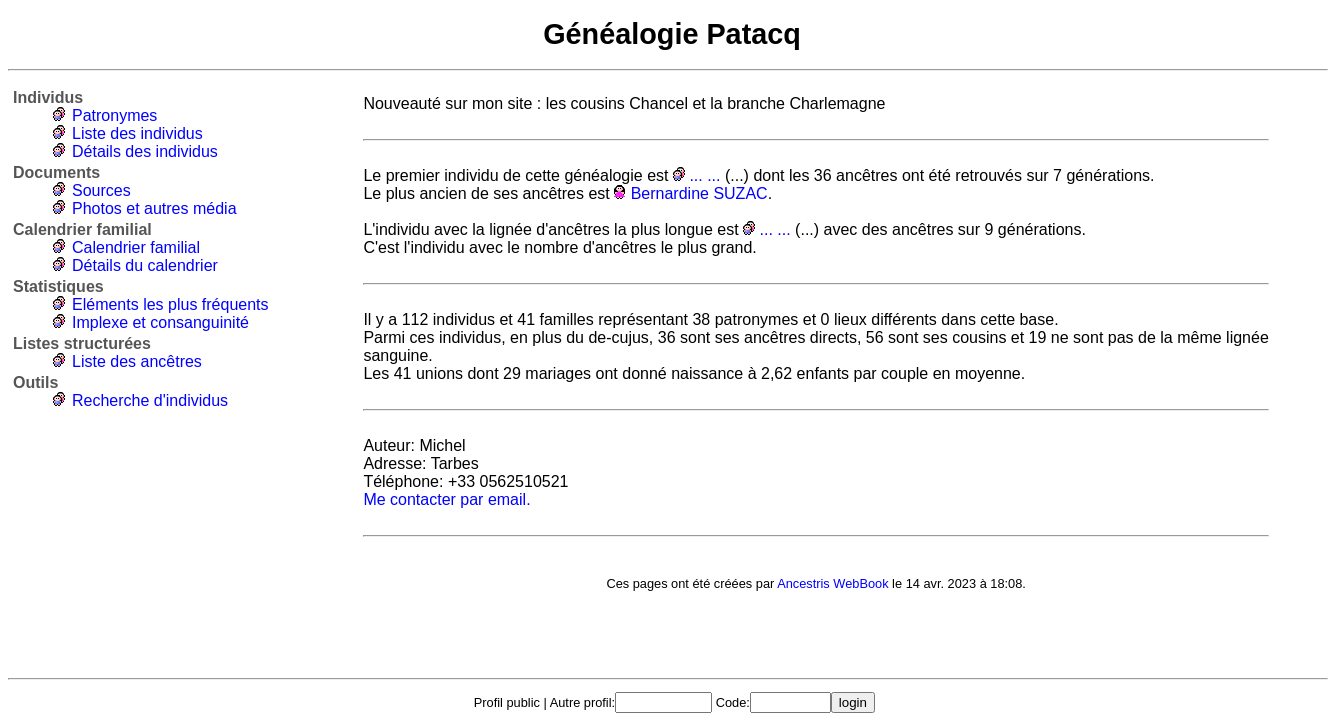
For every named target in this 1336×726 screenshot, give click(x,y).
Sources (101, 190)
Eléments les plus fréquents (170, 304)
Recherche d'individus (150, 400)
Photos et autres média (154, 208)
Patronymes (114, 115)
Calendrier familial (136, 247)
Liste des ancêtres (137, 361)
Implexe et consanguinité (160, 322)
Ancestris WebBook (832, 583)
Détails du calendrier (145, 265)
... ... (704, 175)
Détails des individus (145, 151)
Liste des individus (137, 133)
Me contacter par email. (446, 499)
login (853, 702)
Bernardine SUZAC (699, 193)
